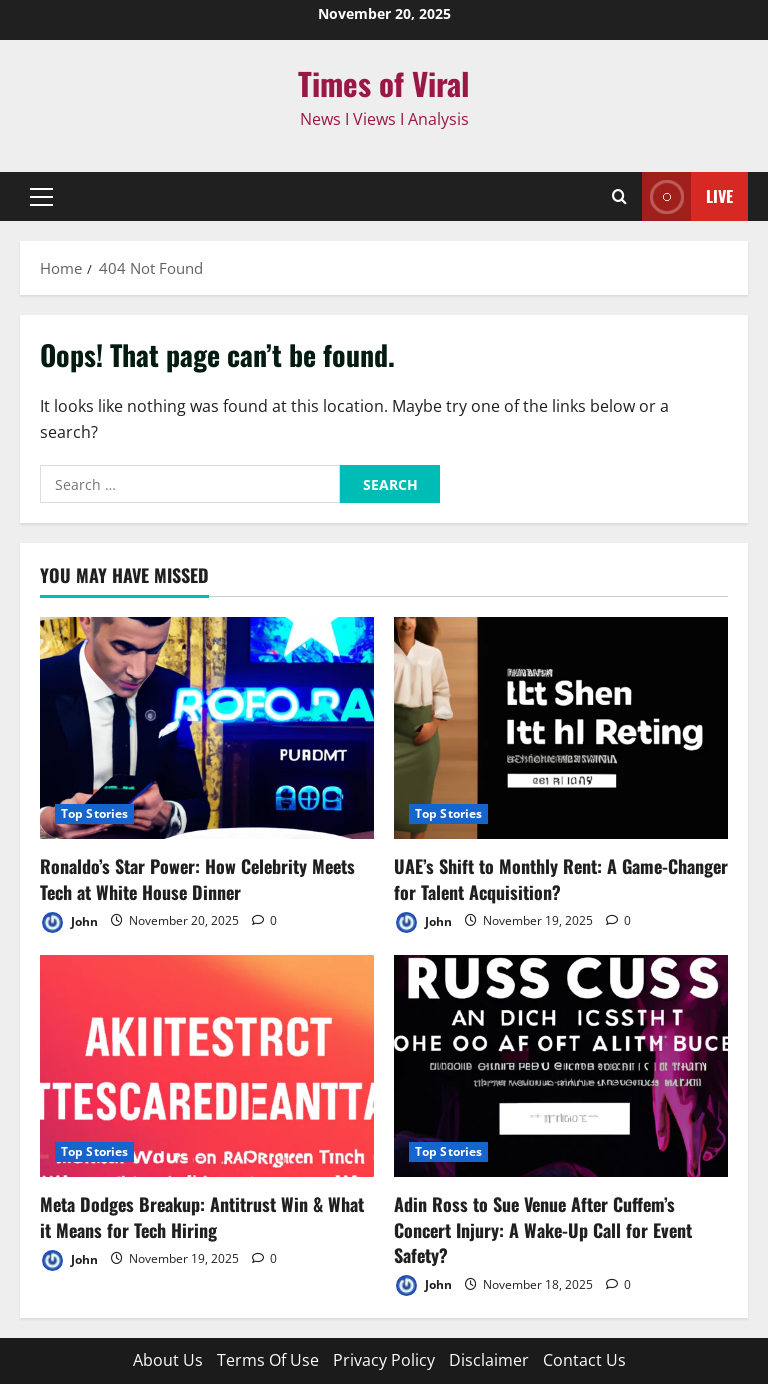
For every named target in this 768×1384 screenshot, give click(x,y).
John (69, 922)
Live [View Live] (687, 196)
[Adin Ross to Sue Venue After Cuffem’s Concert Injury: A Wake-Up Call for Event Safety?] (561, 1066)
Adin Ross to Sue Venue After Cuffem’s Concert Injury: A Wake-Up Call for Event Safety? (543, 1229)
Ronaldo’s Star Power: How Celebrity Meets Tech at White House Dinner (197, 878)
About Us (168, 1360)
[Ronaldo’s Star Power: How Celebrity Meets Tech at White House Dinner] (207, 728)
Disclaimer (489, 1360)
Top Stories (94, 813)
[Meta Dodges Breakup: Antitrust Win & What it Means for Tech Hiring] (207, 1066)
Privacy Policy (384, 1360)
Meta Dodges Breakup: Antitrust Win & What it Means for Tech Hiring (202, 1216)
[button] (41, 197)
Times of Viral (384, 83)
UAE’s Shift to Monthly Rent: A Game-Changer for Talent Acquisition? (561, 878)
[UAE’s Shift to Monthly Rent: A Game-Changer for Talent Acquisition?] (561, 728)
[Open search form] (619, 196)
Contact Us (584, 1360)
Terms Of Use (268, 1360)
